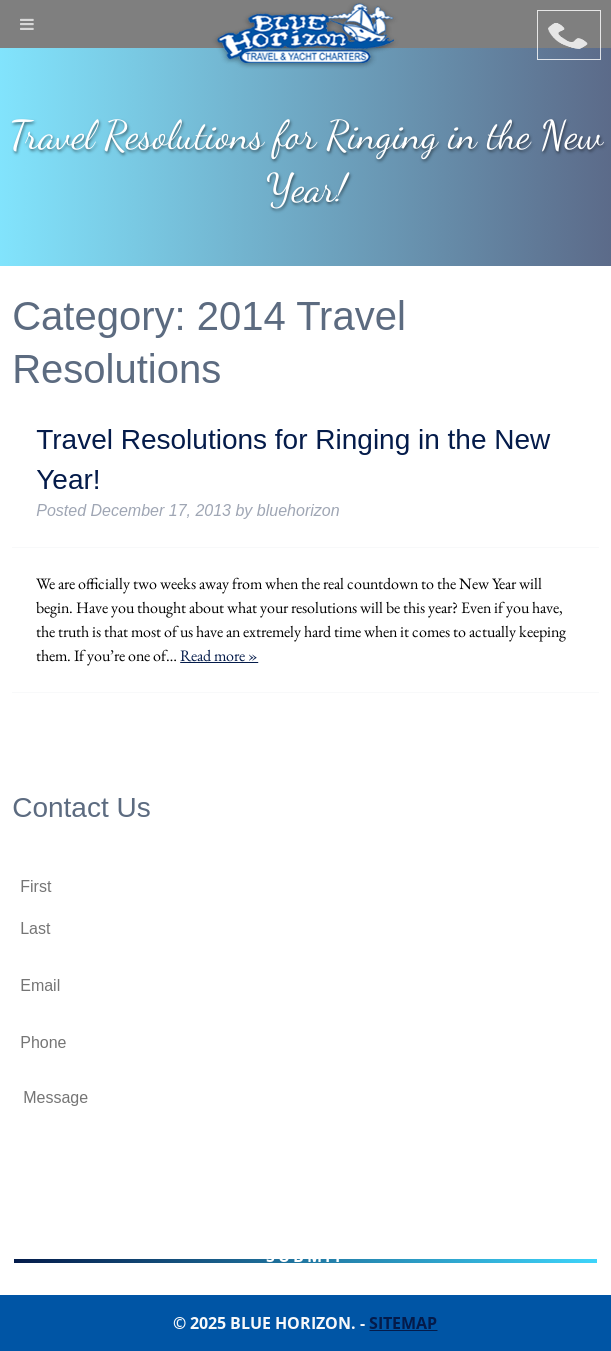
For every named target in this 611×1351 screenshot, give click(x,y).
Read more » (219, 655)
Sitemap (403, 1323)
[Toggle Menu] (27, 24)
